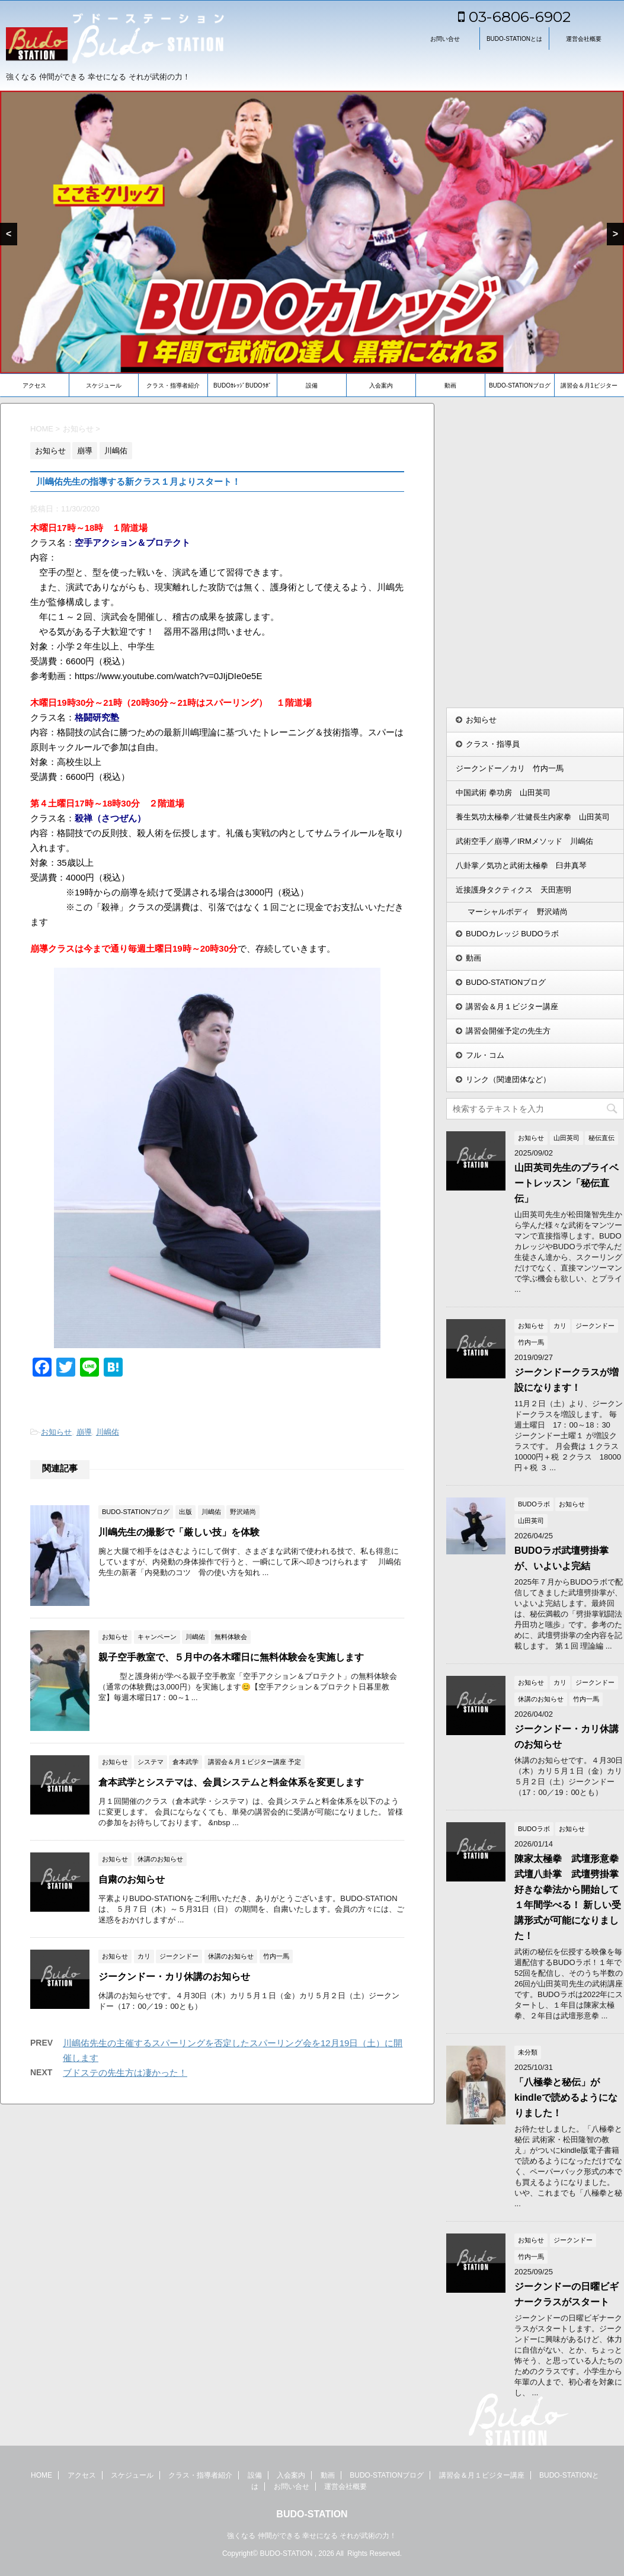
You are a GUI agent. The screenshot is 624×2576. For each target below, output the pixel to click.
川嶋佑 (107, 1432)
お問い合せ (445, 39)
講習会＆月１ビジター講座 (512, 1006)
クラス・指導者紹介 (173, 385)
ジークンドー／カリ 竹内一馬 (510, 768)
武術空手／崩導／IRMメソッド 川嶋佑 (524, 841)
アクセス (34, 385)
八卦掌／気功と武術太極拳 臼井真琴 (521, 865)
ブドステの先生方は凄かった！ (125, 2073)
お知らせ (56, 1432)
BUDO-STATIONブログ (520, 385)
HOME (41, 2475)
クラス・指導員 (493, 744)
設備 (312, 385)
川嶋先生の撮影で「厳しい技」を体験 (179, 1532)
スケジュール (103, 385)
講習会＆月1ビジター (589, 385)
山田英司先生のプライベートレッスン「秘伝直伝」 (566, 1183)
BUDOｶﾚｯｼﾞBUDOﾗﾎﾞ (242, 385)
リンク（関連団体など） (508, 1079)
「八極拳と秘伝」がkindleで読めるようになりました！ (565, 2097)
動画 (450, 385)
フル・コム (485, 1055)
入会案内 (381, 385)
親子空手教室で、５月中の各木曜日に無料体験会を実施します (231, 1657)
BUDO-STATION (311, 2514)
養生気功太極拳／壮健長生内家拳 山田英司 (533, 816)
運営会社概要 (583, 39)
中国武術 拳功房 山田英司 (503, 792)
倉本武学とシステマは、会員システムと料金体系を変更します (231, 1782)
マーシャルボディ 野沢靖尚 (518, 911)
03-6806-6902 (514, 16)
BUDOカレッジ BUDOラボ (512, 933)
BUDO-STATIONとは (514, 39)
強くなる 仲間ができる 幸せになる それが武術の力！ (311, 2536)
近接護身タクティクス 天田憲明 (513, 889)
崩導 (84, 1432)
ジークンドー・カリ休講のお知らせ (174, 1977)
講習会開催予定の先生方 (508, 1030)
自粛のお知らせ (131, 1879)
